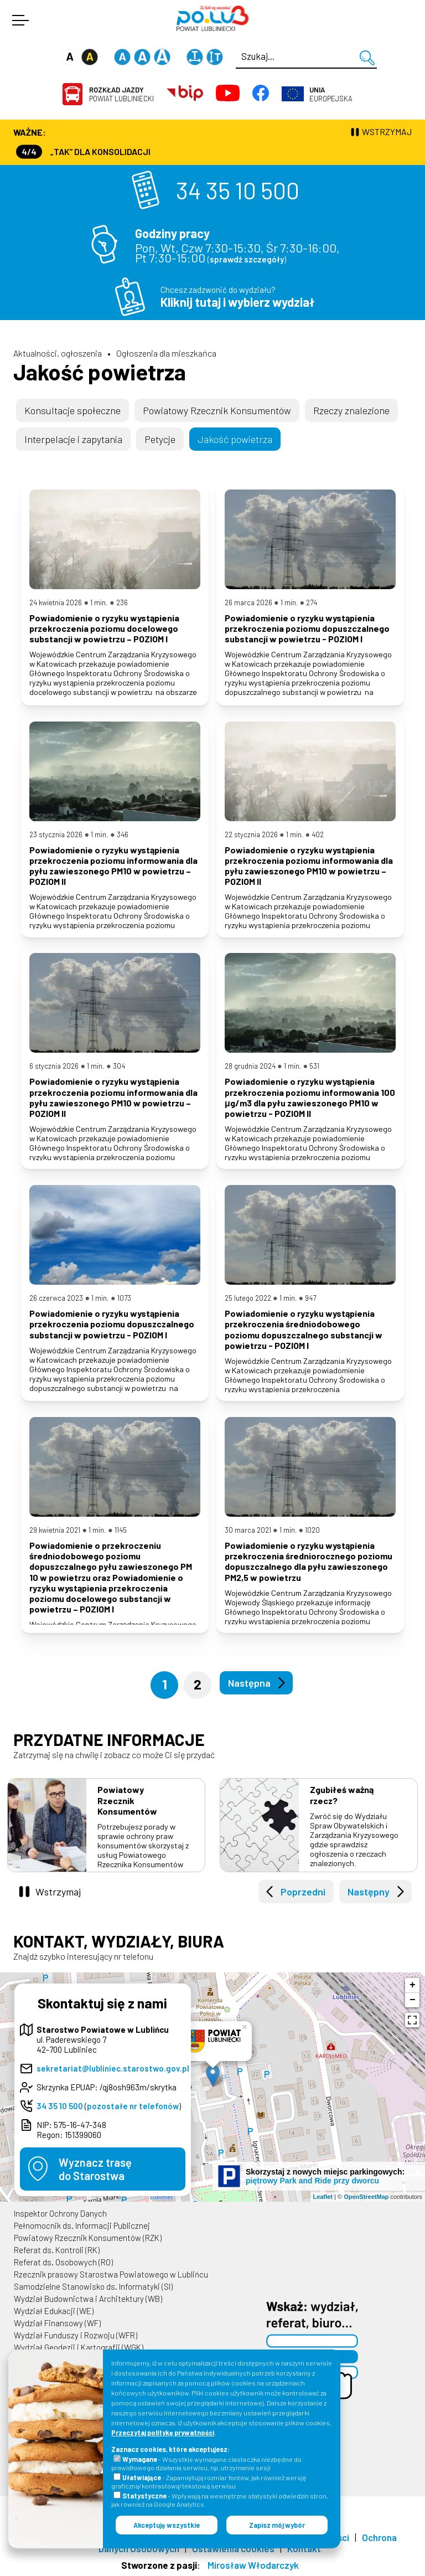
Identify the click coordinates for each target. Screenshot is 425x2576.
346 (122, 834)
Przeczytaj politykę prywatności (162, 2432)
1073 (124, 1298)
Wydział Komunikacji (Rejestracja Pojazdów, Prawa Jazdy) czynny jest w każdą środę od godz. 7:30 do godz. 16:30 (214, 151)
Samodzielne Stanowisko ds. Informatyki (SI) (93, 2286)
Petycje (159, 439)
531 (314, 1066)
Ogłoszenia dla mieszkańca (166, 353)
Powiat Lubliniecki (121, 94)
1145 (121, 1530)
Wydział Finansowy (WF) (57, 2323)
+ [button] (413, 1985)
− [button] (413, 2000)
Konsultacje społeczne (72, 410)
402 (318, 834)
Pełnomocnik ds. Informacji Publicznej (82, 2225)
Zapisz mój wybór (277, 2525)
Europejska (331, 94)
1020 (312, 1530)
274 (311, 602)
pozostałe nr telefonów (133, 2106)
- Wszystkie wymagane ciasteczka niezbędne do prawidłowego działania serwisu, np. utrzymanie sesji (206, 2463)
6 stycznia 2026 (54, 1066)
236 (122, 602)
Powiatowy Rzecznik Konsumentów (217, 410)
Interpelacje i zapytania (73, 439)
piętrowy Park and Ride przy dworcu (312, 2180)
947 (310, 1298)
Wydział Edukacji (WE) (54, 2311)
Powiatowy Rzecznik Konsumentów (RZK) (88, 2238)
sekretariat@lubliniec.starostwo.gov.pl (113, 2068)
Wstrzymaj (58, 1891)
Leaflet (323, 2196)
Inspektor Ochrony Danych (60, 2213)
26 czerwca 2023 (56, 1298)
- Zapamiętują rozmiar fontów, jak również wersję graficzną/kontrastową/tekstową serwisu (209, 2482)
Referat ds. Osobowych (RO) (63, 2262)
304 (119, 1066)
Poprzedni (303, 1891)
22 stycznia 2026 (251, 834)
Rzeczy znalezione (351, 410)
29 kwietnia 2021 (54, 1530)
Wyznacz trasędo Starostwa (95, 2169)
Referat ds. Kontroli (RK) (57, 2250)
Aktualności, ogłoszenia (57, 353)
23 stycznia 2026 (55, 834)
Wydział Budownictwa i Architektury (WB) (88, 2299)
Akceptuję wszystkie (166, 2525)
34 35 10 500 (237, 190)
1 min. (99, 602)
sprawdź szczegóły (247, 259)
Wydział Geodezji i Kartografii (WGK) (78, 2347)
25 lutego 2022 (248, 1298)
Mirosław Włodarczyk (253, 2564)
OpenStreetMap (366, 2196)
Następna (249, 1683)
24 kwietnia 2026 (55, 602)
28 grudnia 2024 (250, 1066)
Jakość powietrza (99, 371)
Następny (369, 1891)
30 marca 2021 (248, 1530)
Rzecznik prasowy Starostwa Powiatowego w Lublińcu (111, 2274)
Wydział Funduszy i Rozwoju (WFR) (75, 2335)
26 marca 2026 (248, 602)
